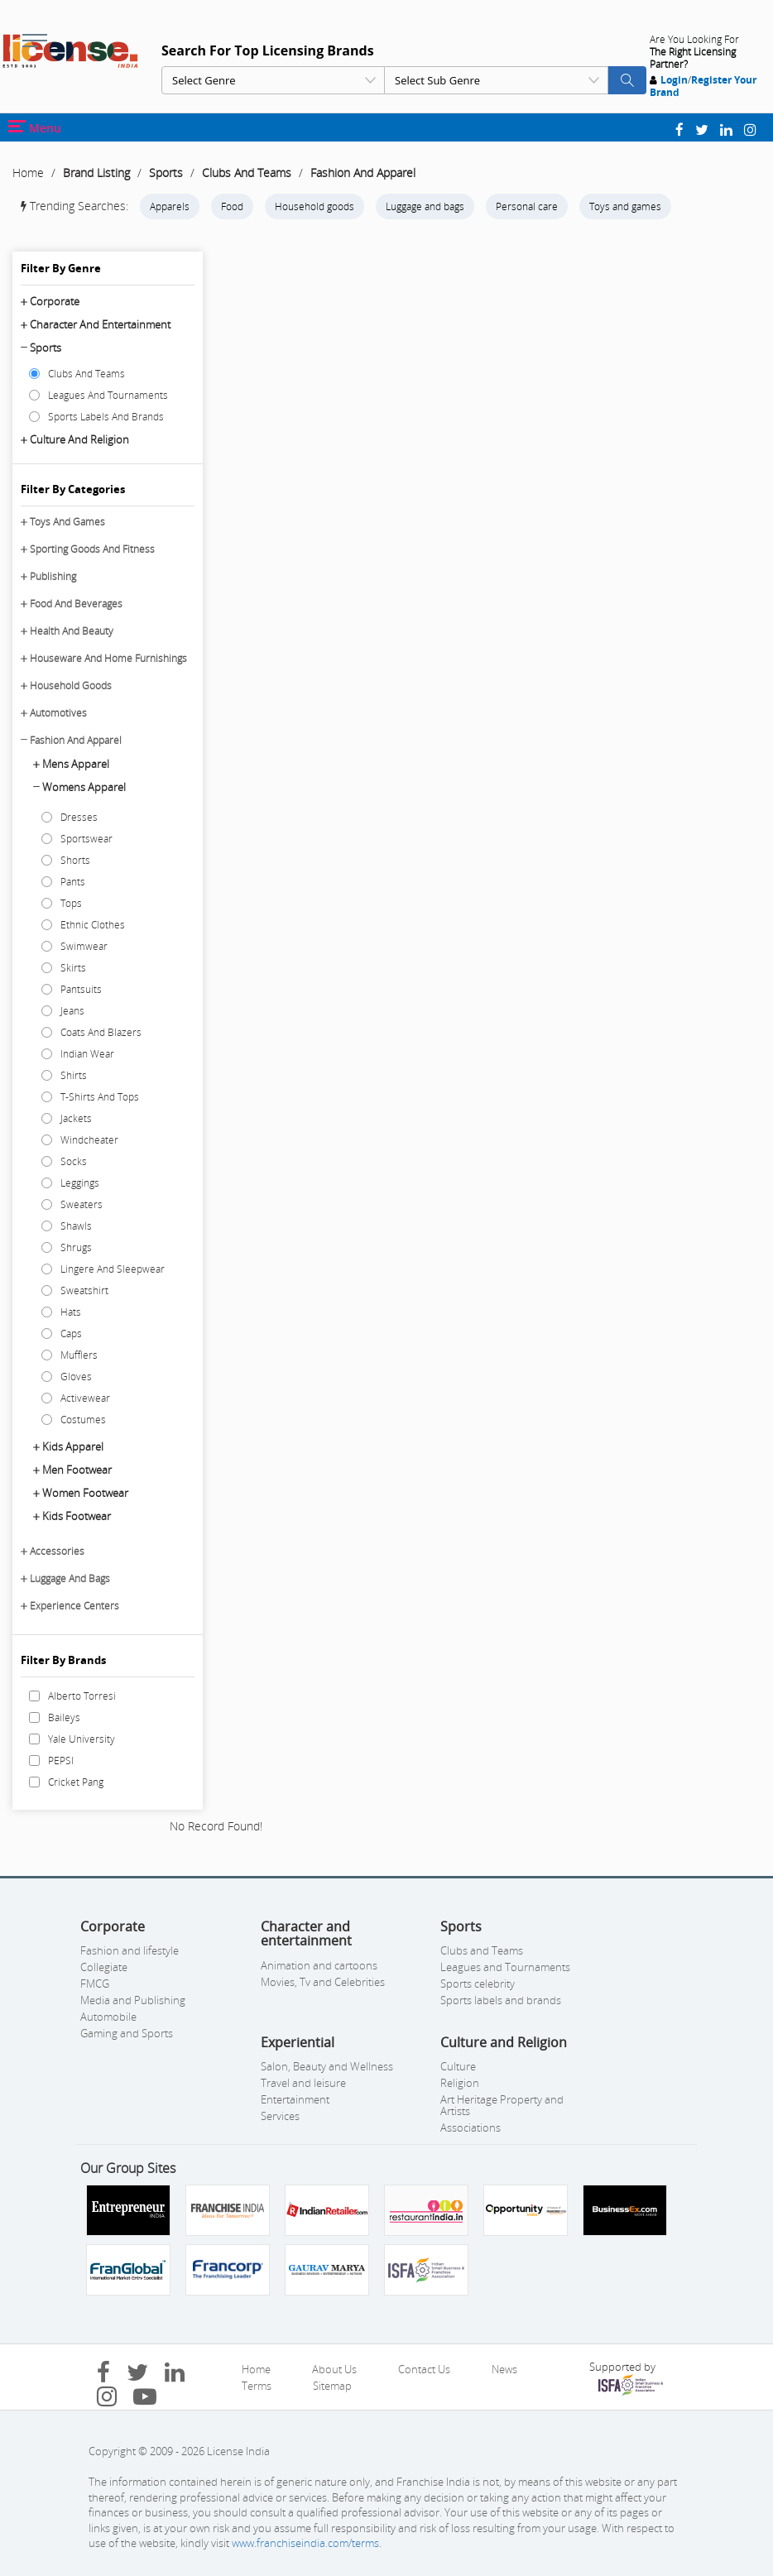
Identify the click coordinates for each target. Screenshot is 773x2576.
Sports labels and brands (500, 2000)
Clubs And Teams (246, 172)
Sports (166, 172)
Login (674, 80)
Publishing (53, 576)
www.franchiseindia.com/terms (305, 2542)
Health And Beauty (71, 631)
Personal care (527, 206)
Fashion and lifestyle (129, 1950)
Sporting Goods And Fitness (92, 549)
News (504, 2369)
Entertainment (295, 2099)
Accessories (57, 1551)
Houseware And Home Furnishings (108, 658)
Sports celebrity (477, 1983)
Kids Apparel (72, 1446)
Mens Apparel (75, 763)
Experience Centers (74, 1606)
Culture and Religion (79, 439)
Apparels (170, 206)
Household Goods (71, 686)
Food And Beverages (76, 604)
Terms (256, 2385)
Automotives (58, 713)
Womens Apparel (84, 787)
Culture (458, 2066)
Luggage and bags (425, 206)
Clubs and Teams (481, 1950)
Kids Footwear (76, 1516)
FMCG (94, 1983)
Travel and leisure (303, 2082)
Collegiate (103, 1967)
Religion (459, 2082)
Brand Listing (96, 172)
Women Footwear (85, 1492)
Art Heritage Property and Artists (502, 2105)
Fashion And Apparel (362, 172)
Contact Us (424, 2369)
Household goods (314, 206)
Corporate (54, 301)
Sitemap (332, 2385)
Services (280, 2115)
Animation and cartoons (319, 1965)
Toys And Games (67, 522)
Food (232, 206)
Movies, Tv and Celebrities (323, 1981)
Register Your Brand (703, 86)
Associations (470, 2127)
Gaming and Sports (126, 2033)
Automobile (108, 2016)
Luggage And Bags (70, 1578)
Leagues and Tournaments (505, 1967)
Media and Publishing (132, 2000)
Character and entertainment (100, 324)
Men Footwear (77, 1469)
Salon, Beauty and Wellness (327, 2066)
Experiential (297, 2042)
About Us (334, 2369)
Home (28, 172)
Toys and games (625, 206)
